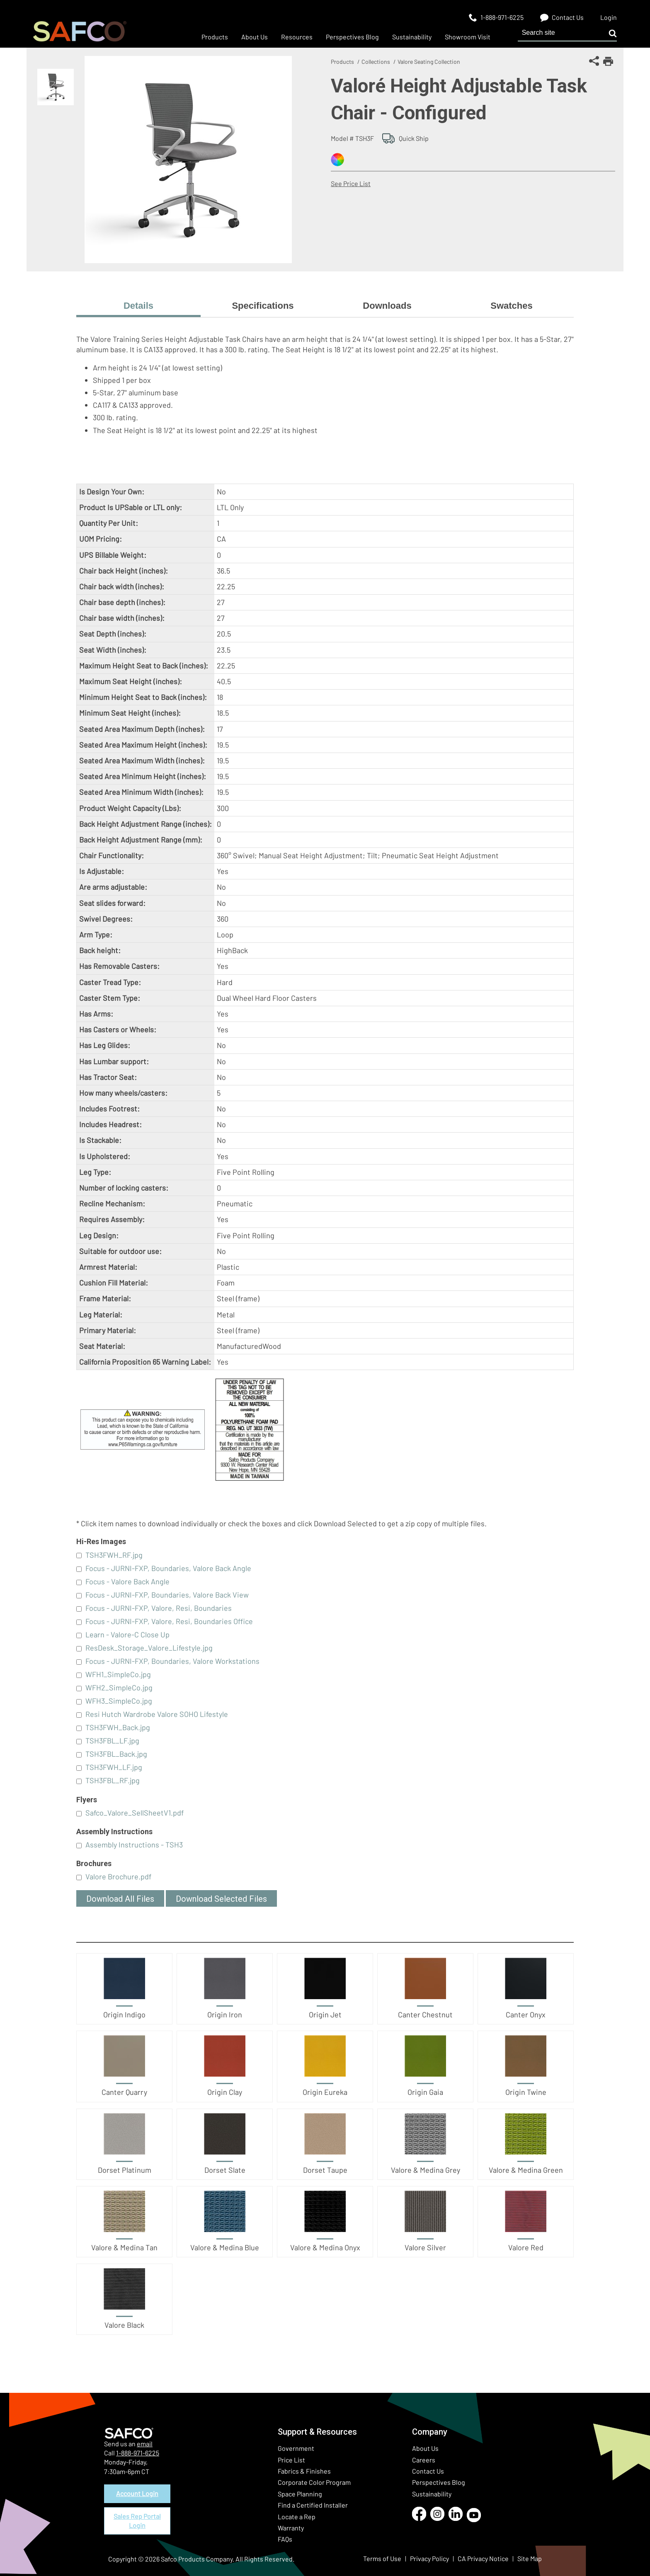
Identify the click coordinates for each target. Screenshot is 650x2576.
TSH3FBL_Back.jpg (116, 1753)
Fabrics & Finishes (304, 2471)
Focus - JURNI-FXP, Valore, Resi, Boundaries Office (169, 1621)
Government (296, 2448)
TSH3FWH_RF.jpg (114, 1554)
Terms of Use (382, 2558)
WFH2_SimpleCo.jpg (119, 1687)
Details (138, 305)
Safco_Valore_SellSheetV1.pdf (134, 1812)
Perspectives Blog (438, 2482)
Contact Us (428, 2471)
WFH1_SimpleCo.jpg (118, 1674)
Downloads (387, 305)
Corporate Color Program (314, 2482)
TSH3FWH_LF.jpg (113, 1767)
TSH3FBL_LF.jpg (112, 1740)
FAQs (285, 2539)
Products (342, 61)
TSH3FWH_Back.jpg (117, 1727)
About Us (425, 2448)
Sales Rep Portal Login (137, 2520)
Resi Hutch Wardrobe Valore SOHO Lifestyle (156, 1714)
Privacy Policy (429, 2558)
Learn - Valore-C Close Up (127, 1634)
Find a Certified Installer (313, 2505)
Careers (423, 2460)
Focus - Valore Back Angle (127, 1581)
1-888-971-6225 (137, 2453)
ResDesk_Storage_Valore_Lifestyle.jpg (149, 1647)
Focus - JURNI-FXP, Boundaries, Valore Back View (167, 1594)
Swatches (511, 305)
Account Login (137, 2493)
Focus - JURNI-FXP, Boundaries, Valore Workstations (172, 1661)
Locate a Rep (296, 2516)
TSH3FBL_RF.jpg (112, 1780)
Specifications (262, 305)
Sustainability (431, 2494)
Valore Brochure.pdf (118, 1876)
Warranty (291, 2528)
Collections (375, 61)
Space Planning (300, 2494)
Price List (291, 2460)
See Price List (351, 183)
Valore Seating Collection (429, 61)
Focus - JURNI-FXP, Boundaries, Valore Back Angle (168, 1568)
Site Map (529, 2558)
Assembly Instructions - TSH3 (134, 1844)
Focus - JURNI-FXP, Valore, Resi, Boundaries (158, 1607)
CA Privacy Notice (483, 2558)
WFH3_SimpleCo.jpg (118, 1700)
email (145, 2444)
